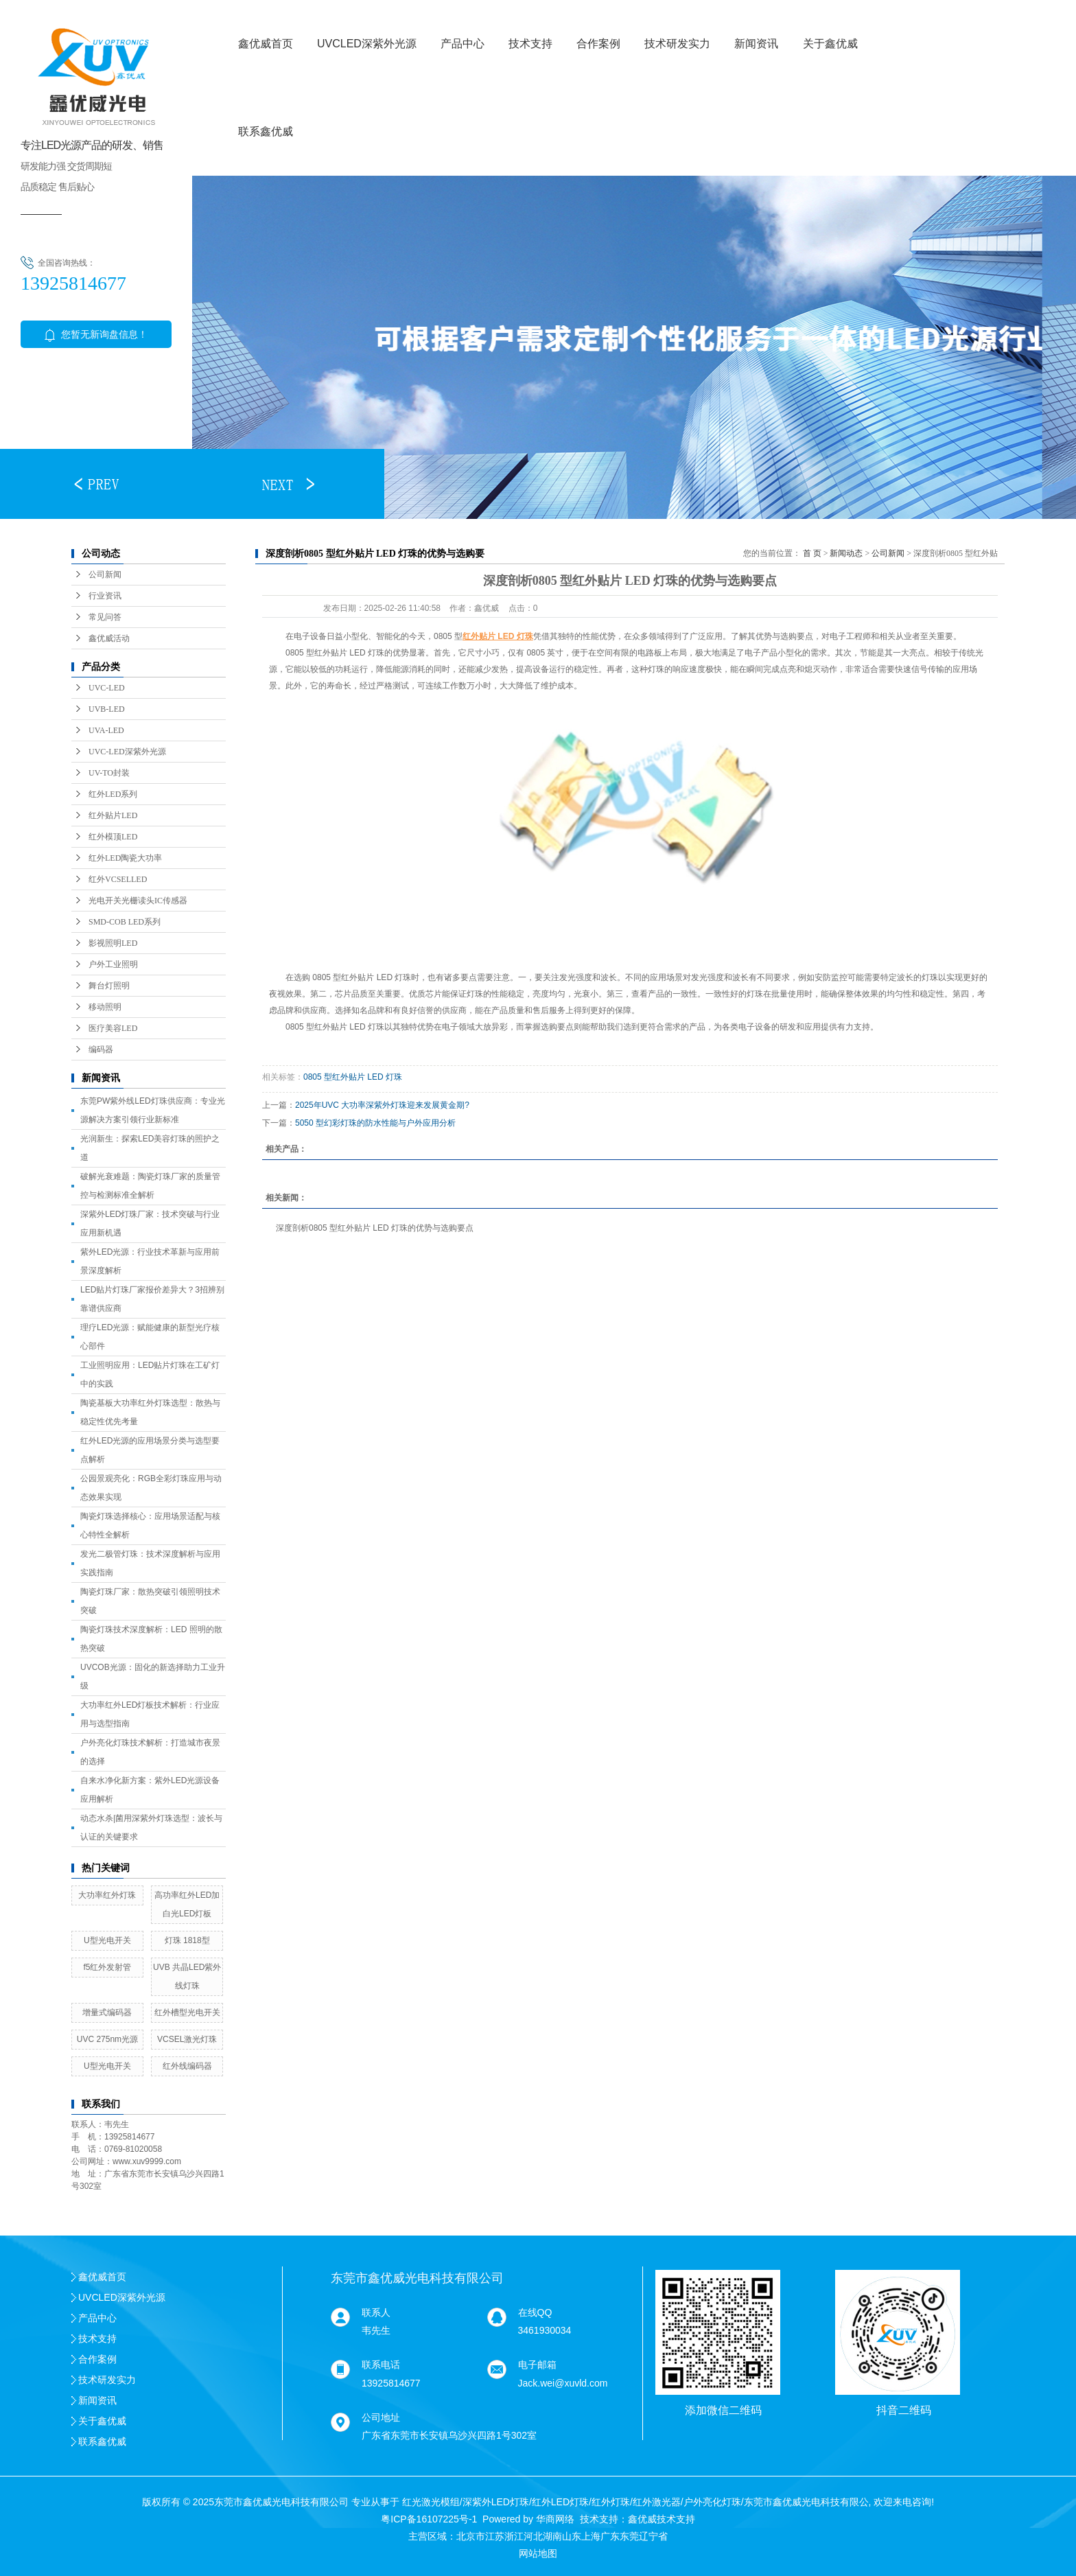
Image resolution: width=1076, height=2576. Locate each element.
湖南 (552, 2536)
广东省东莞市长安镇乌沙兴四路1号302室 (449, 2435)
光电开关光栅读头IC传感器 (138, 900)
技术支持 (530, 43)
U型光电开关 (107, 1940)
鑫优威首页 (265, 43)
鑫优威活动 (109, 638)
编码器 (101, 1049)
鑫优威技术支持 (661, 2519)
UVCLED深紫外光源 (367, 43)
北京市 (470, 2536)
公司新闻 (105, 574)
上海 (590, 2536)
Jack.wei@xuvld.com (563, 2383)
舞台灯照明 (109, 985)
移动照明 (105, 1007)
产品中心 (462, 43)
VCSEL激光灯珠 (187, 2039)
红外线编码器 (187, 2066)
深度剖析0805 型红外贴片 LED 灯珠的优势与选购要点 (374, 1228)
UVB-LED (107, 709)
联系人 (376, 2312)
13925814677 (391, 2383)
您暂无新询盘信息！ (96, 334)
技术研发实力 (677, 43)
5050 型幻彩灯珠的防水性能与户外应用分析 (375, 1123)
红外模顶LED (113, 837)
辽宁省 (653, 2536)
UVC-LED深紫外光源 (127, 751)
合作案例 (598, 43)
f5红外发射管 (107, 1967)
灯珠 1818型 (187, 1940)
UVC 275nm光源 (107, 2039)
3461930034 (545, 2330)
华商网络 (555, 2519)
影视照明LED (113, 943)
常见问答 (105, 617)
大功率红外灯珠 (107, 1895)
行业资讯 (105, 596)
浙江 (514, 2536)
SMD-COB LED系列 (125, 922)
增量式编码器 (107, 2012)
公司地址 (381, 2417)
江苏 (494, 2536)
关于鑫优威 (830, 43)
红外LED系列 (113, 794)
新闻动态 (846, 553)
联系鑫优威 (265, 131)
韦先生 (376, 2330)
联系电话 (381, 2364)
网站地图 (538, 2553)
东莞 (629, 2536)
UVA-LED (106, 730)
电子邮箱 (537, 2364)
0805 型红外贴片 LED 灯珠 (352, 1077)
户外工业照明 (113, 964)
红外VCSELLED (118, 879)
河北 (533, 2536)
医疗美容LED (113, 1028)
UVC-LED (107, 688)
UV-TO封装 (109, 773)
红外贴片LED (113, 815)
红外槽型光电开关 (187, 2012)
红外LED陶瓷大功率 (125, 858)
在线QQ (535, 2312)
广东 (610, 2536)
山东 (571, 2536)
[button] (96, 484)
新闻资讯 (756, 43)
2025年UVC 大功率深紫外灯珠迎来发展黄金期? (382, 1105)
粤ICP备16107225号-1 (429, 2519)
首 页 (812, 553)
